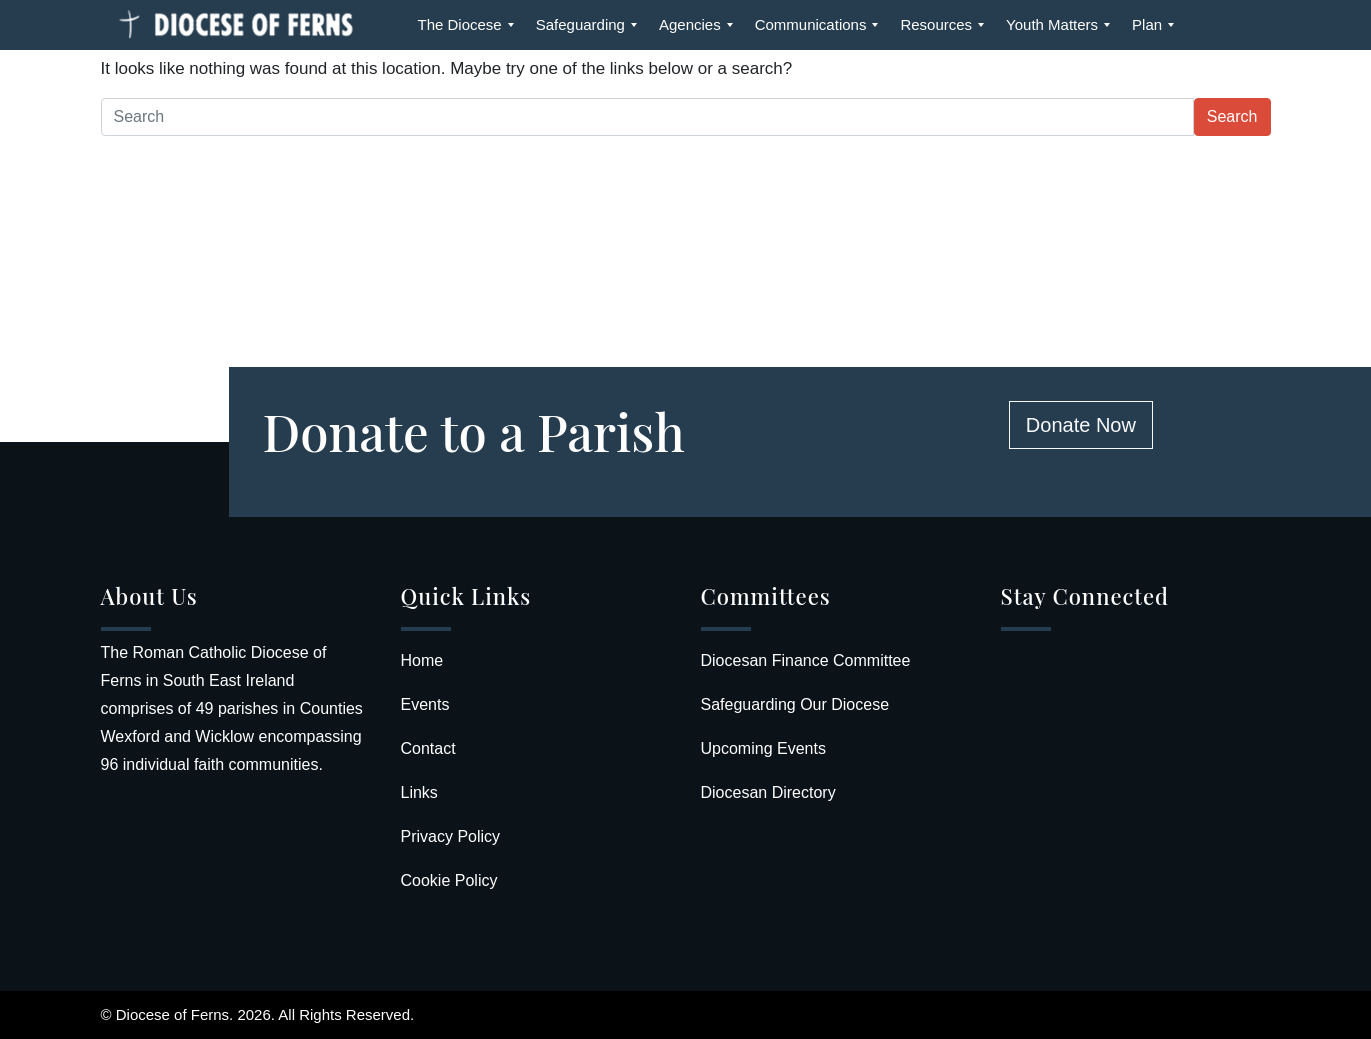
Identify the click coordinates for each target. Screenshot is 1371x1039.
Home (422, 660)
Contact (428, 748)
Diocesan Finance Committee (806, 660)
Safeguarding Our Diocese (795, 704)
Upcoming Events (763, 748)
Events (425, 704)
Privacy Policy (451, 836)
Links (419, 792)
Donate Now (1081, 425)
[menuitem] (460, 25)
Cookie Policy (449, 880)
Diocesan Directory (768, 792)
